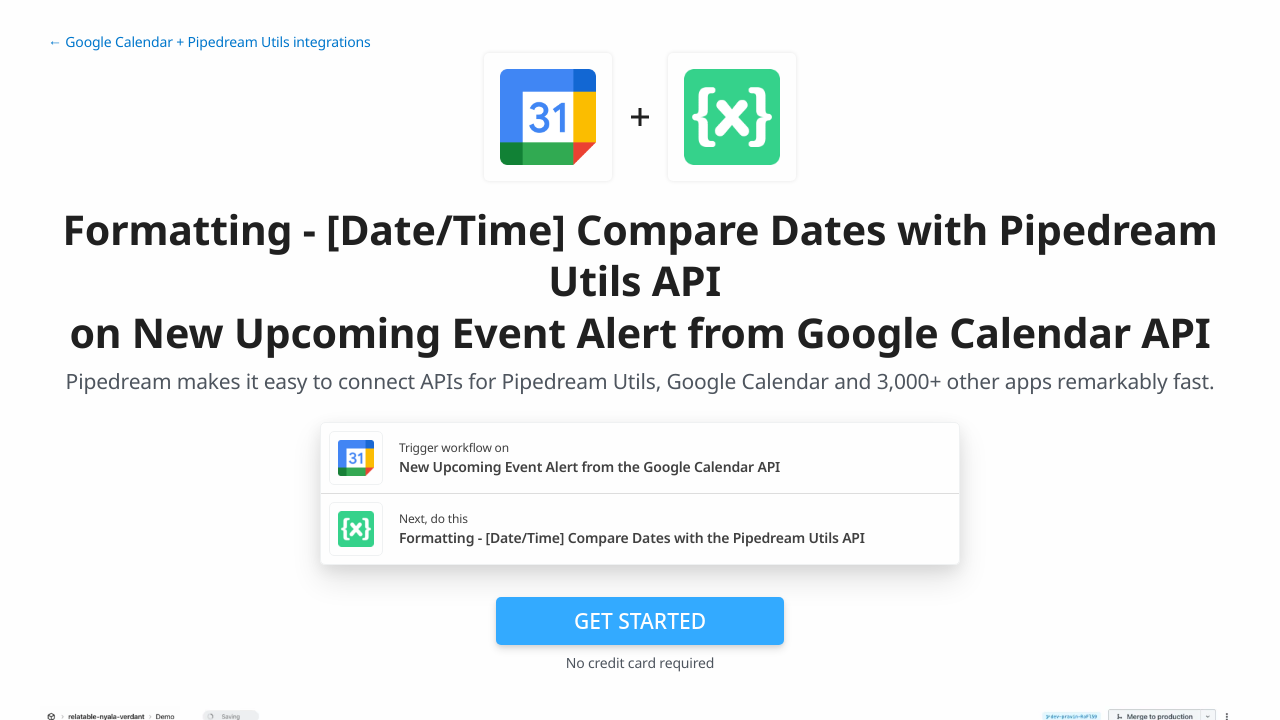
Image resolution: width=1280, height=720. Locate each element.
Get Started (640, 621)
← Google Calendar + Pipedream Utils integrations (209, 42)
